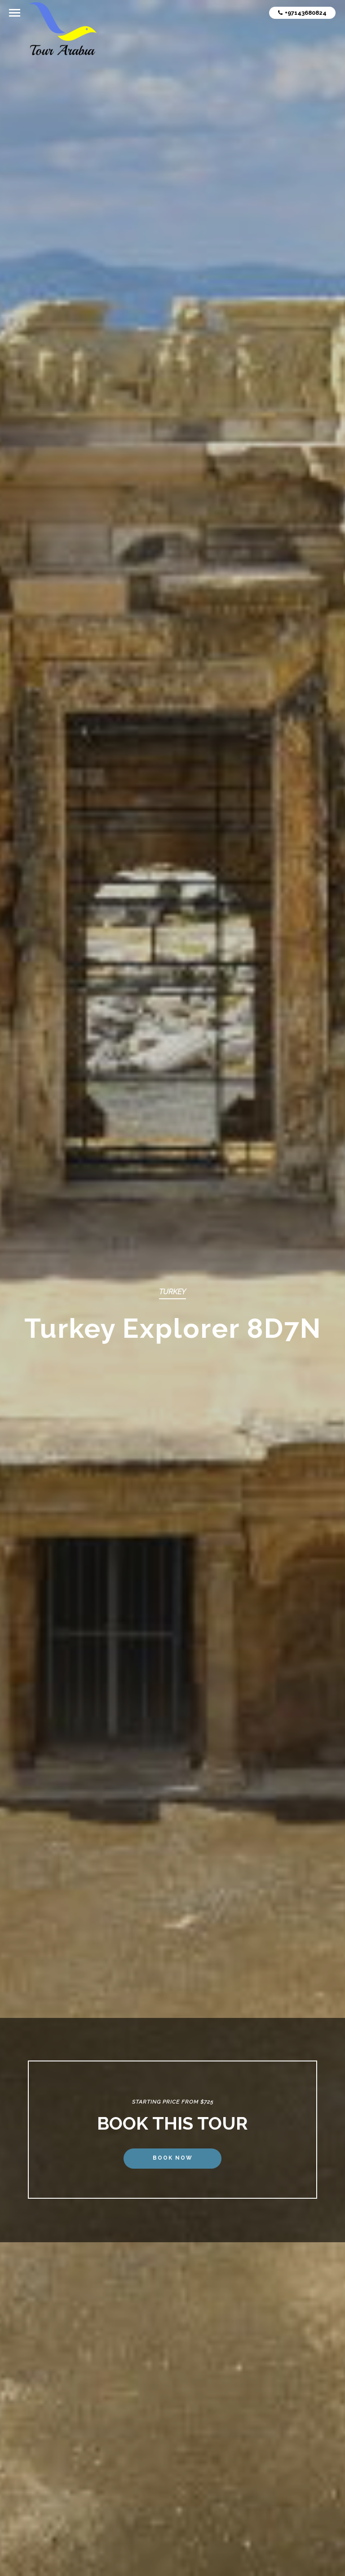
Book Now (173, 2158)
